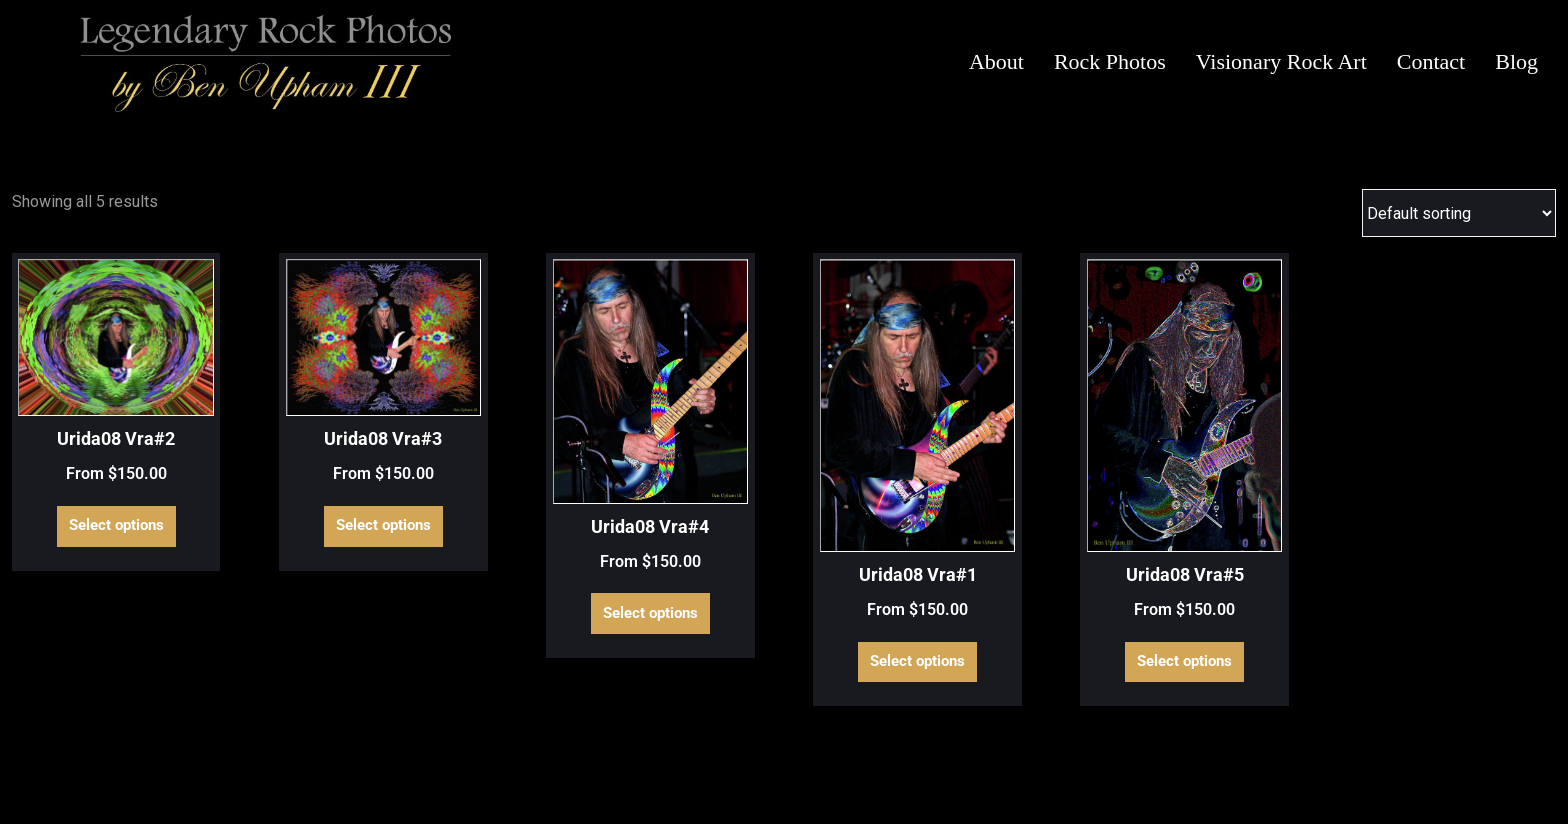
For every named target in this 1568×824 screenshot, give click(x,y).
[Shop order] (1459, 213)
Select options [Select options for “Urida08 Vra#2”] (116, 525)
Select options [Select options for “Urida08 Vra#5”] (1184, 661)
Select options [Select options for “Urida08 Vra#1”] (917, 661)
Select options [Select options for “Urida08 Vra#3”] (383, 525)
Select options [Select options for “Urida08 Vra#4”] (650, 613)
